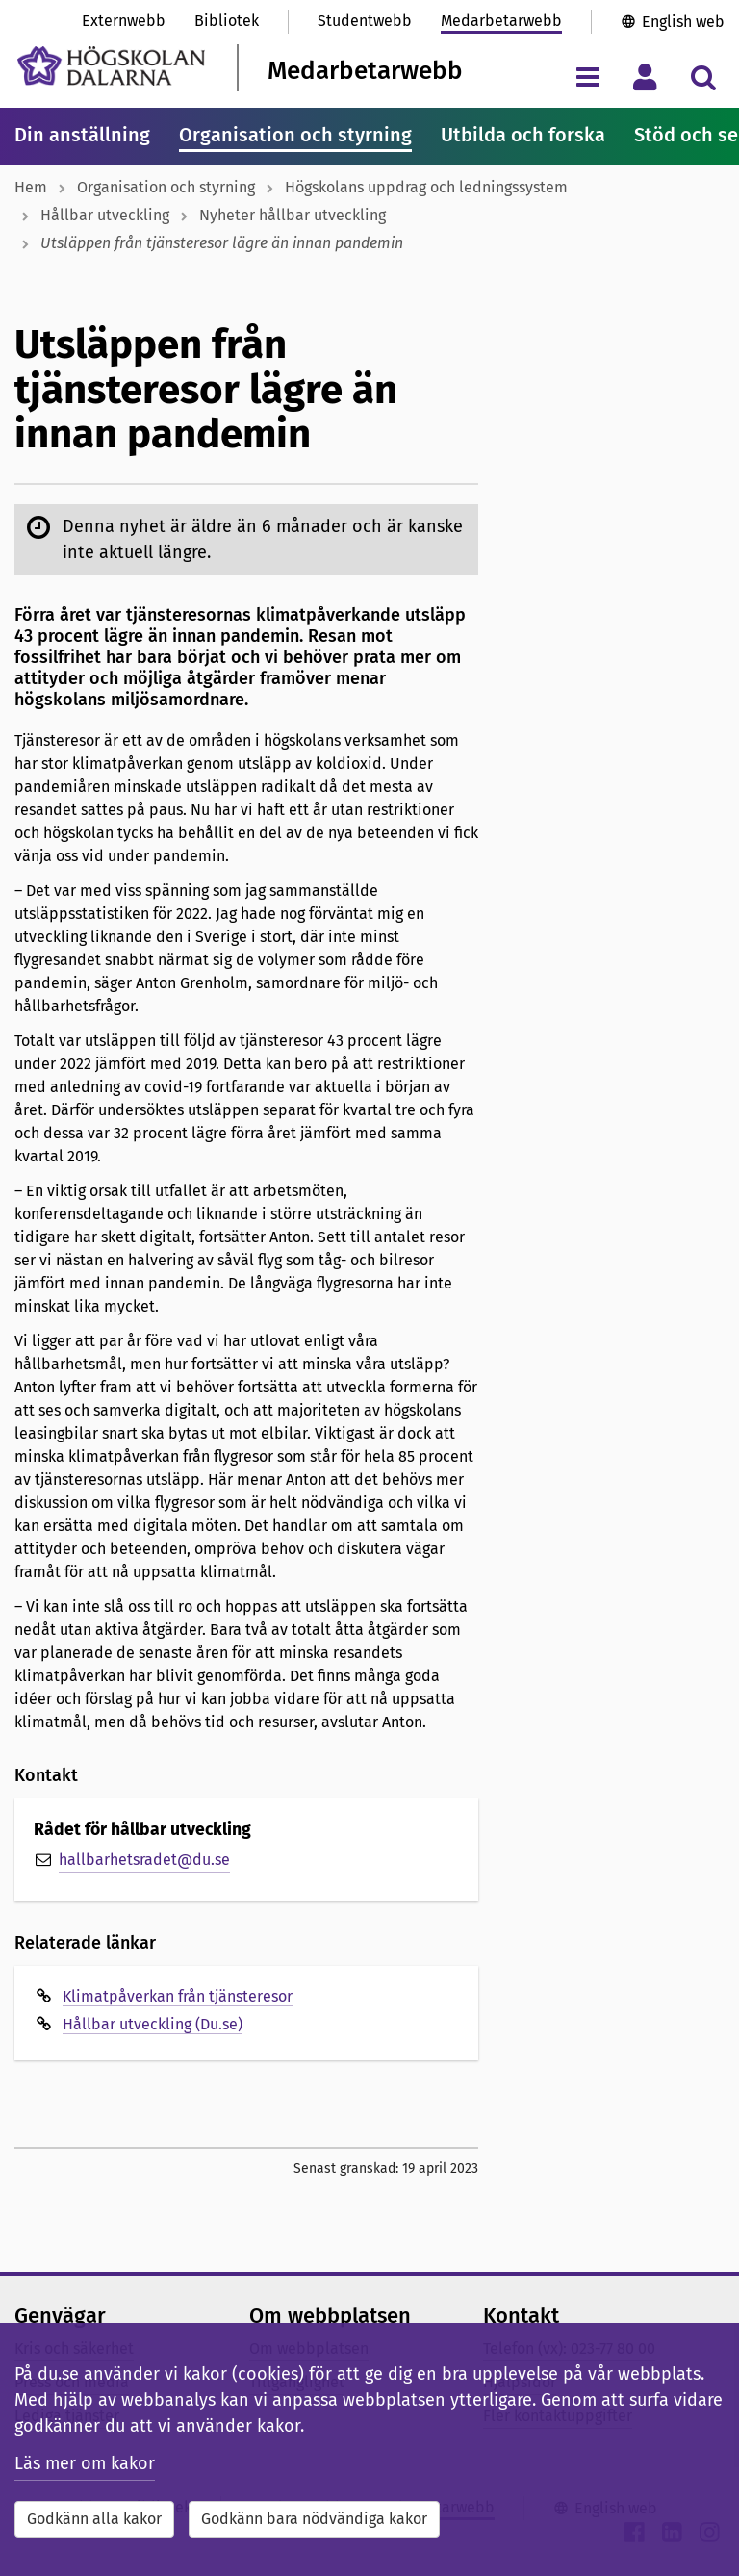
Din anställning (82, 134)
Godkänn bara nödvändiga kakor (314, 2519)
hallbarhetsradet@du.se (144, 1859)
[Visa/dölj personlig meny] (645, 76)
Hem (30, 187)
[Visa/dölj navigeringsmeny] (587, 76)
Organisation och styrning (295, 134)
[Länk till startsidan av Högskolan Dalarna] (111, 66)
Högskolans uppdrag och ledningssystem (426, 187)
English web (683, 22)
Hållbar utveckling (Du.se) (152, 2024)
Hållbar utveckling (104, 215)
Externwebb (124, 21)
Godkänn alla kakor (94, 2519)
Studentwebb (365, 21)
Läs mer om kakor (84, 2463)
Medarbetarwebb (501, 21)
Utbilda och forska (523, 134)
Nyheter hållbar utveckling (292, 215)
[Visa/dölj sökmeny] (703, 76)
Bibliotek (226, 21)
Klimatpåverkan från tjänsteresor (178, 1996)
